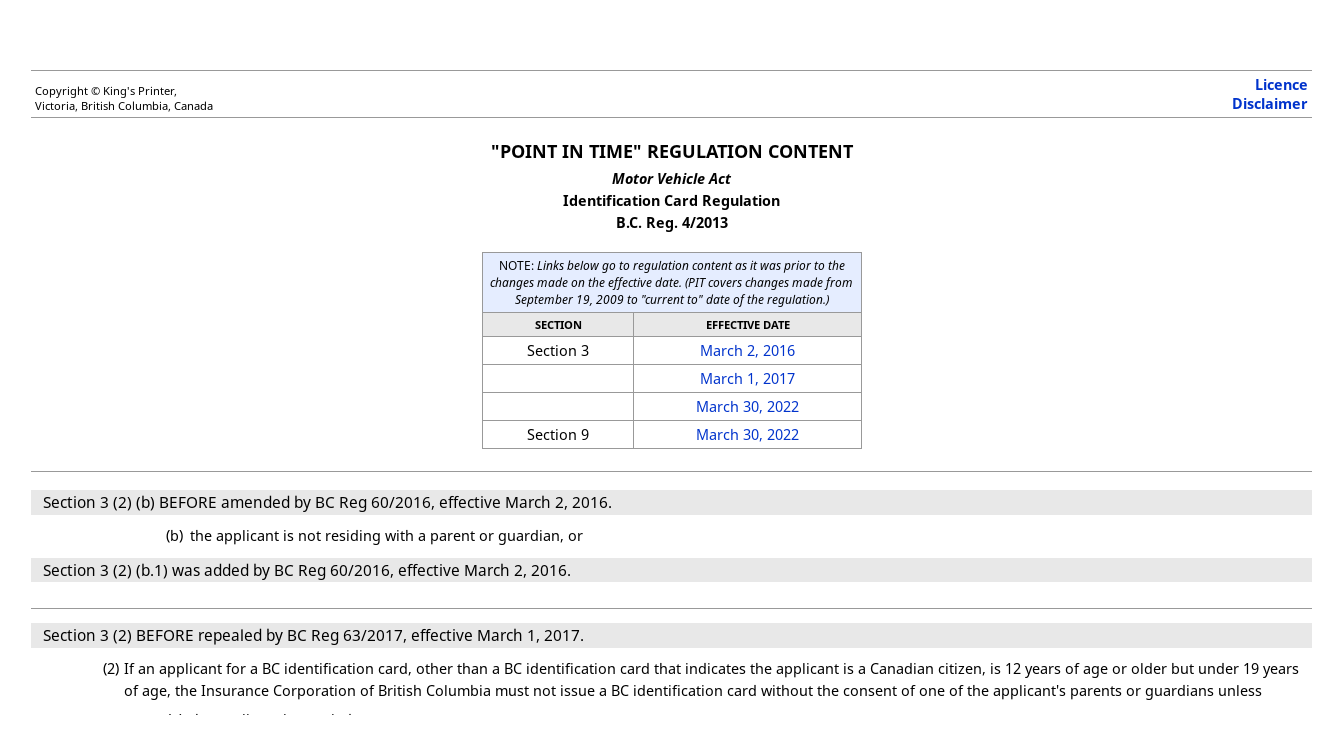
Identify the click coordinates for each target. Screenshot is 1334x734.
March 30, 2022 (747, 406)
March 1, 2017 (747, 378)
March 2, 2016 (747, 350)
